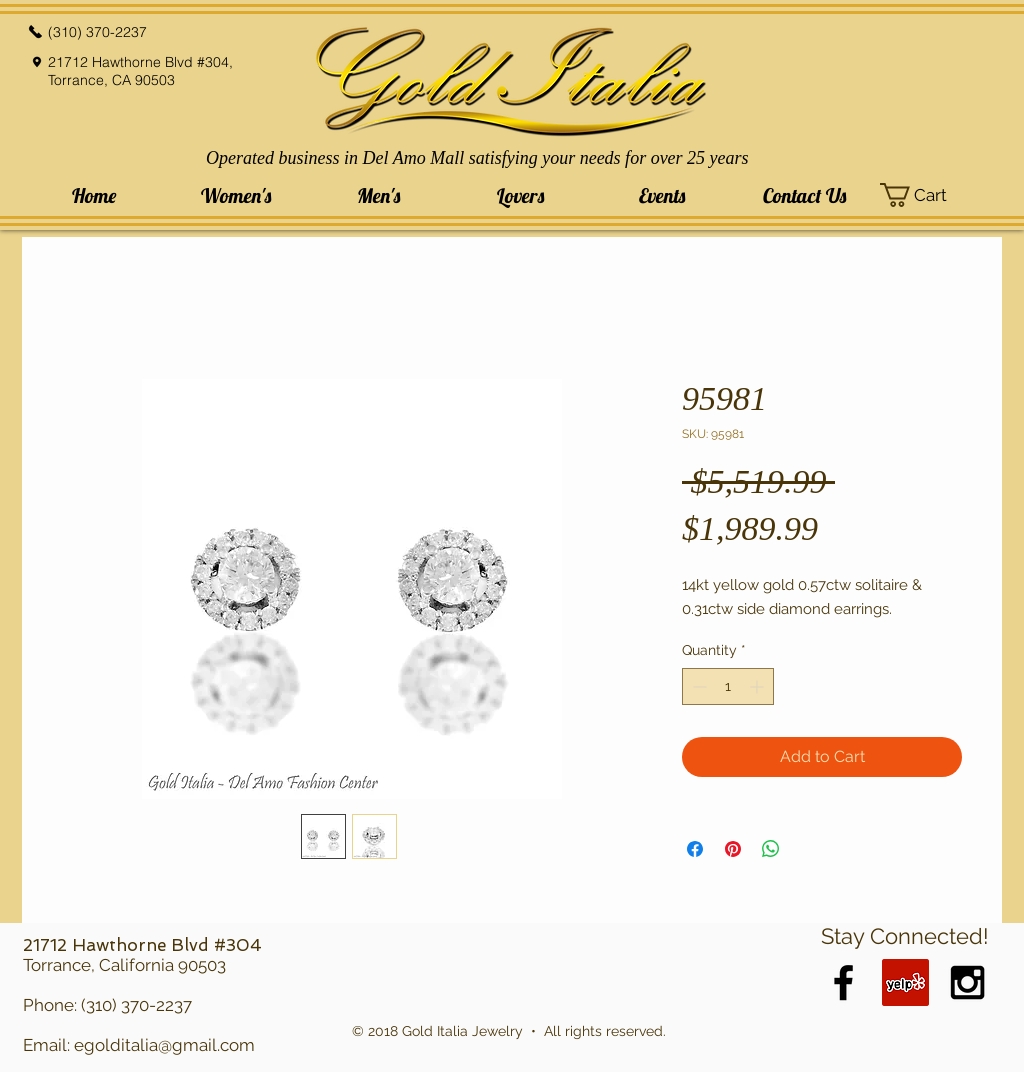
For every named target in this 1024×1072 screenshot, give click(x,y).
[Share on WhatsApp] (771, 849)
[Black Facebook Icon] (843, 982)
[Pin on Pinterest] (733, 849)
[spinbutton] (728, 686)
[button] (236, 195)
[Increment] (758, 686)
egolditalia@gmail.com (164, 1045)
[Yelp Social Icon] (905, 982)
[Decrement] (697, 686)
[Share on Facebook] (695, 849)
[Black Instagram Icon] (967, 982)
